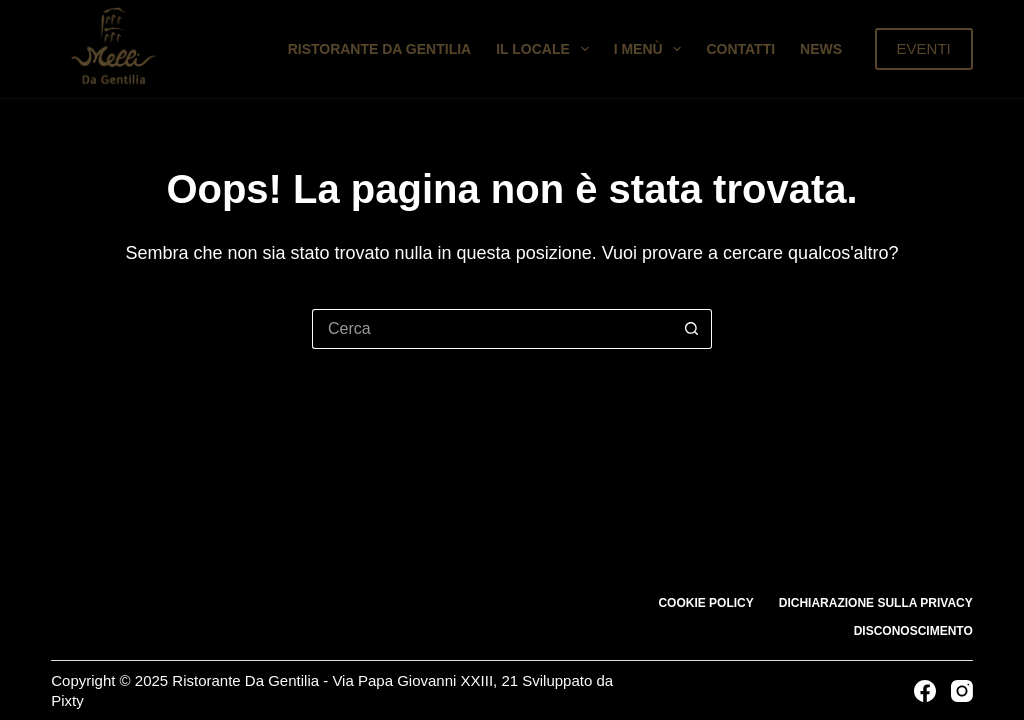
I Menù (652, 49)
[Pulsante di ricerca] (692, 329)
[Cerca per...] (492, 329)
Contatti (740, 49)
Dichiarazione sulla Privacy (876, 603)
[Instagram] (962, 691)
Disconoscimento (913, 631)
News (821, 49)
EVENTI (924, 48)
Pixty (67, 700)
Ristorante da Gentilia (380, 49)
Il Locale (546, 49)
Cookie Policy (705, 603)
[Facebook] (925, 691)
